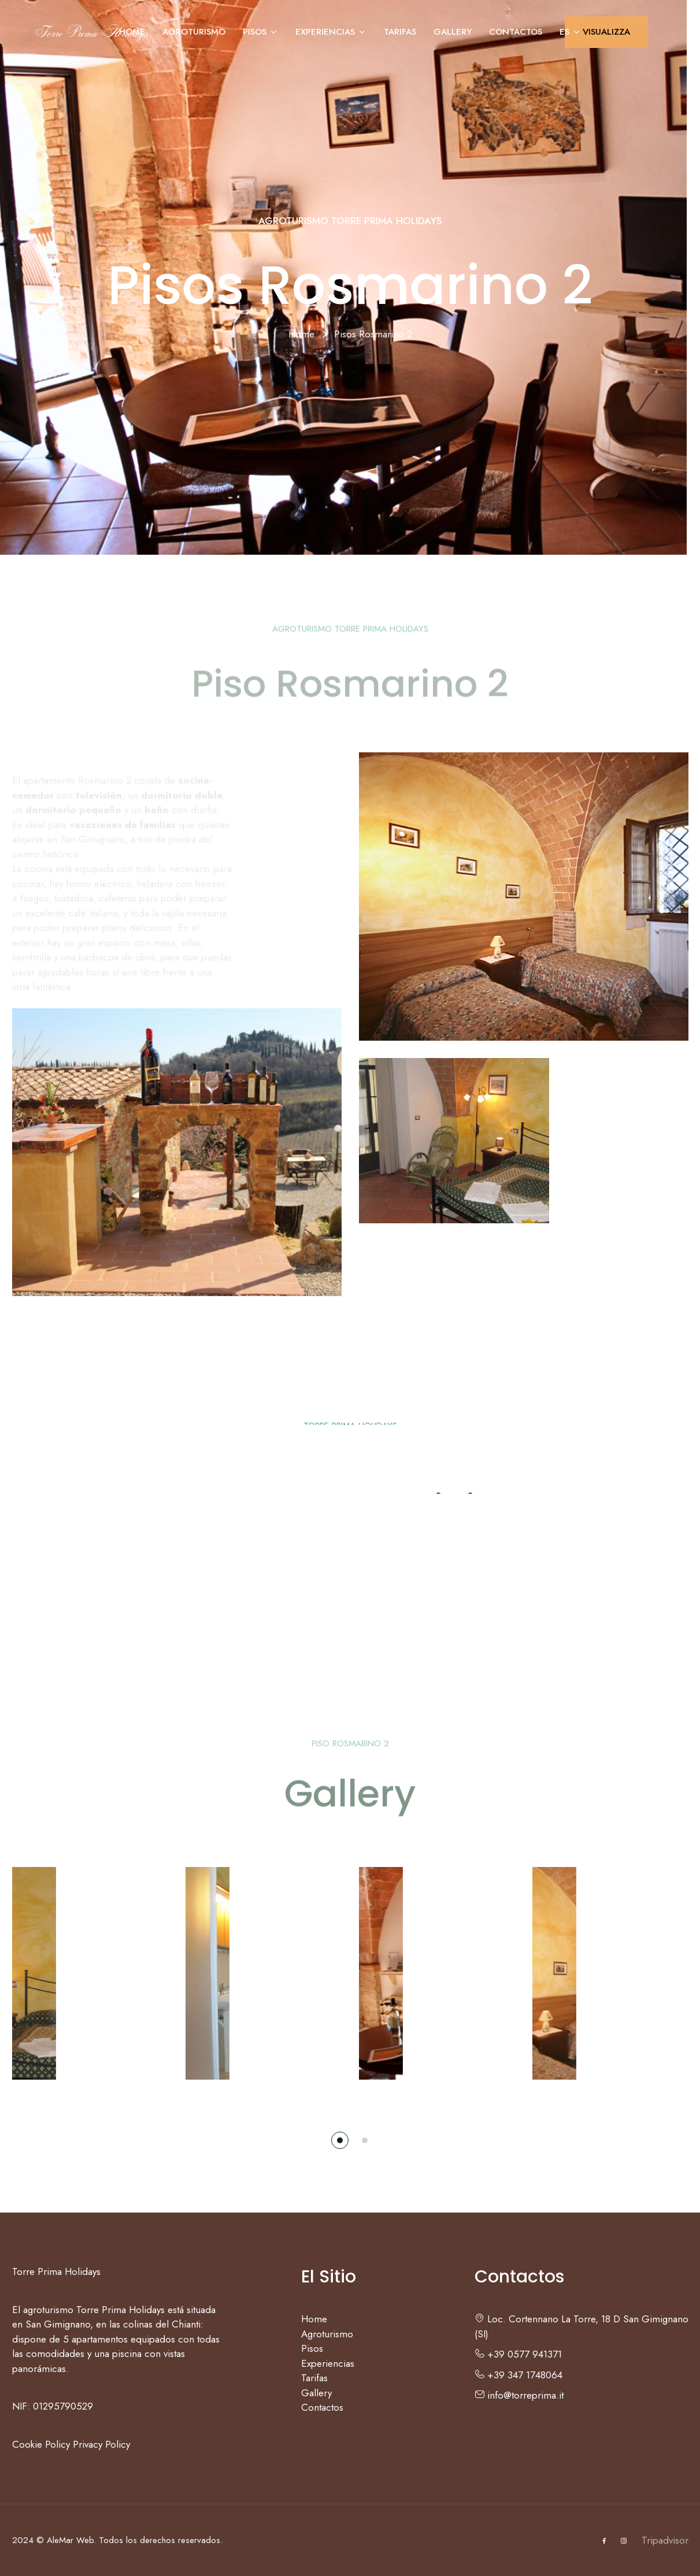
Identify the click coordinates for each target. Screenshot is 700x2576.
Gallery (453, 31)
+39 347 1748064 (518, 2375)
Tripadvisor (665, 2540)
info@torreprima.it (519, 2395)
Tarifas (400, 31)
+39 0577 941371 (518, 2354)
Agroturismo (193, 31)
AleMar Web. (71, 2540)
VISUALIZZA (606, 31)
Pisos (260, 31)
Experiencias (330, 31)
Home (132, 31)
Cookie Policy (41, 2444)
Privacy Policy (101, 2444)
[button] (340, 2140)
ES (570, 31)
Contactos (515, 31)
